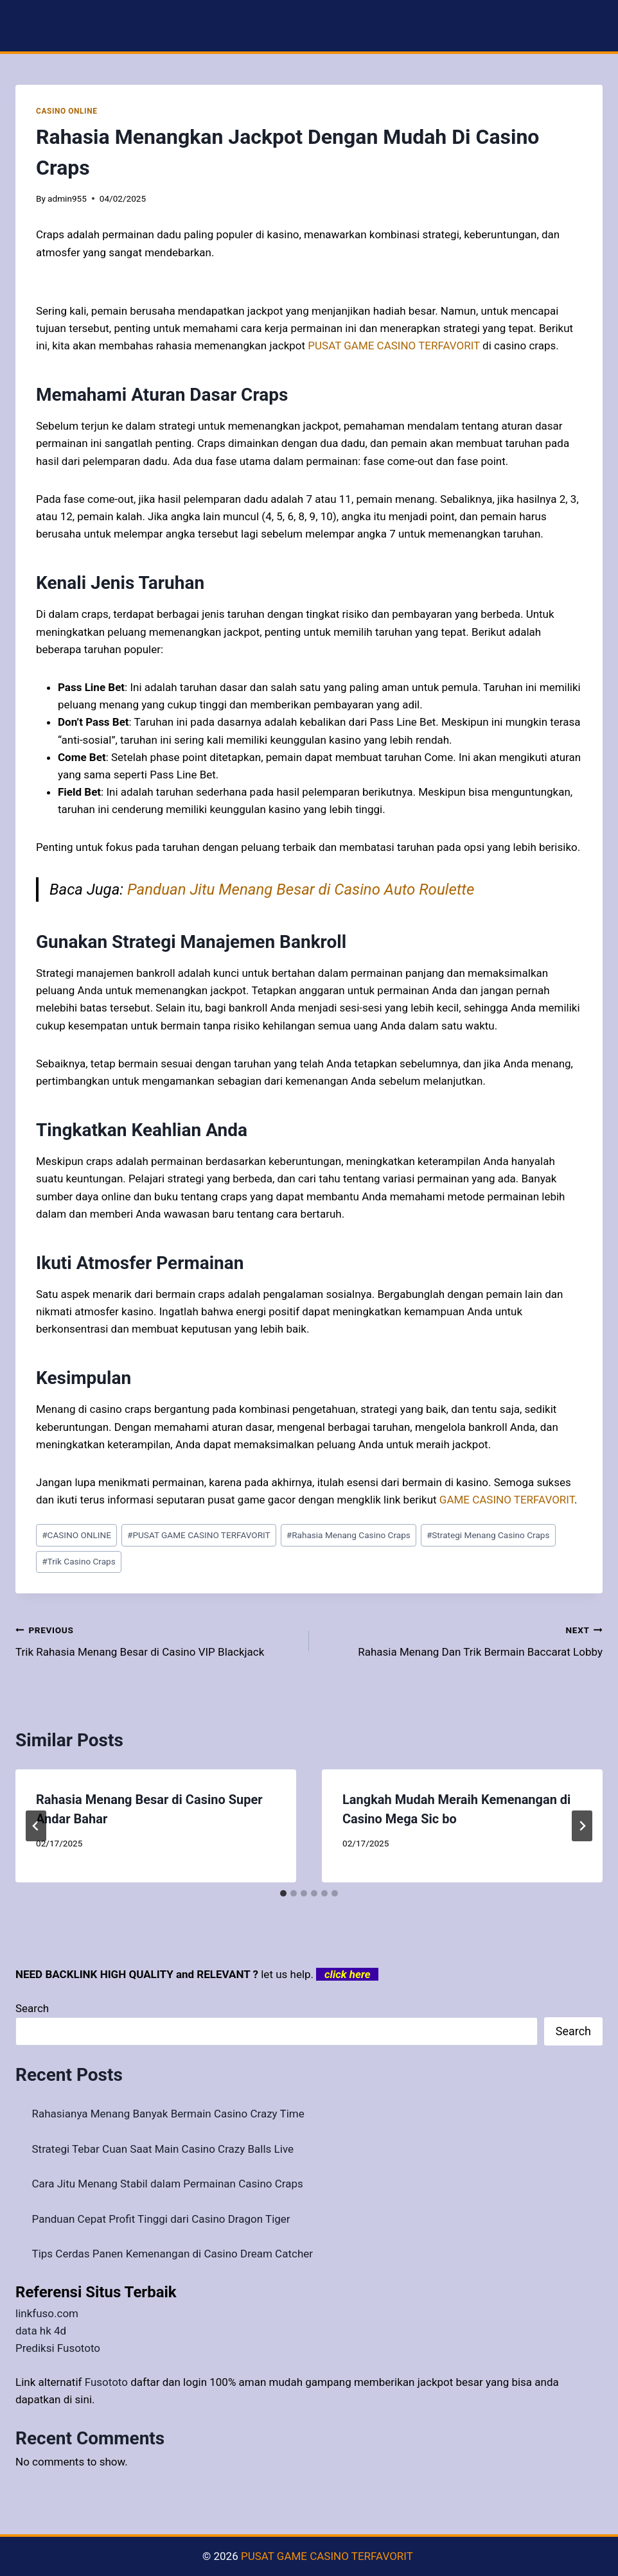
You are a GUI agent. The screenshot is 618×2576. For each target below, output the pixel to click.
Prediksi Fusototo (57, 2348)
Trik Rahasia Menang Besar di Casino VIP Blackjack (156, 1640)
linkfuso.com (46, 2313)
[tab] (283, 1893)
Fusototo (106, 2382)
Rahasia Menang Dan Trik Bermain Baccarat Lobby (461, 1640)
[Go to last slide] (36, 1825)
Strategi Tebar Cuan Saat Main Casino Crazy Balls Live (163, 2148)
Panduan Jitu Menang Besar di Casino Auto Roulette (300, 889)
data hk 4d (40, 2330)
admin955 (67, 198)
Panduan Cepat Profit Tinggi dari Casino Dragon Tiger (161, 2218)
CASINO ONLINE (66, 111)
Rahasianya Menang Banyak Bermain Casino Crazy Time (168, 2113)
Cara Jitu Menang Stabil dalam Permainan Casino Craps (167, 2183)
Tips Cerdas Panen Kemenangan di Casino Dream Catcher (172, 2253)
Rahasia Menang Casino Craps (349, 1535)
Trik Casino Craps (79, 1561)
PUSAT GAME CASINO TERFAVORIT (198, 1535)
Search (32, 2008)
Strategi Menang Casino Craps (488, 1535)
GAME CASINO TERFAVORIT (506, 1499)
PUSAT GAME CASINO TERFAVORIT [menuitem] (394, 345)
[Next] (582, 1825)
